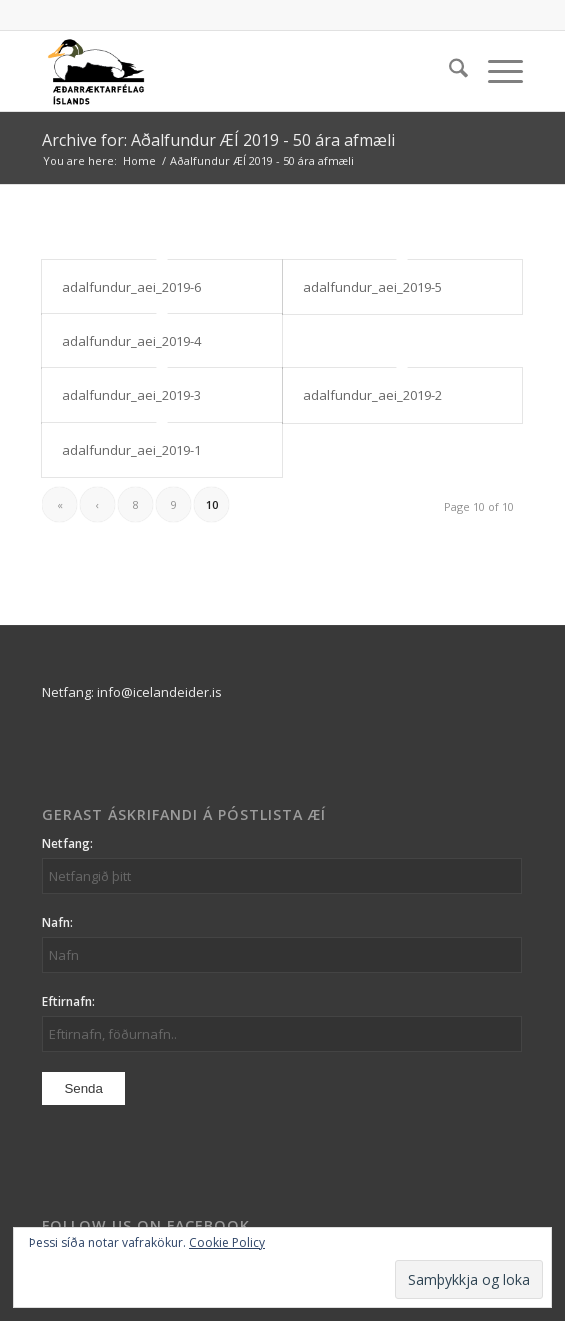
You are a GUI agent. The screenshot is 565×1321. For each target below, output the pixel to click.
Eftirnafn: (68, 1001)
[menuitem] (448, 71)
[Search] (448, 71)
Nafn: (57, 922)
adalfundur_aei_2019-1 (131, 450)
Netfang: (67, 843)
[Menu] (495, 71)
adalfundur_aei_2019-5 (372, 287)
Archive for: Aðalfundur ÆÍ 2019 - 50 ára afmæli (218, 140)
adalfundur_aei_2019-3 (131, 395)
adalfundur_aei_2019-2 (372, 395)
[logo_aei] (234, 71)
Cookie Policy (227, 1242)
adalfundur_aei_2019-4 (131, 341)
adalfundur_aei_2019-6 (131, 287)
